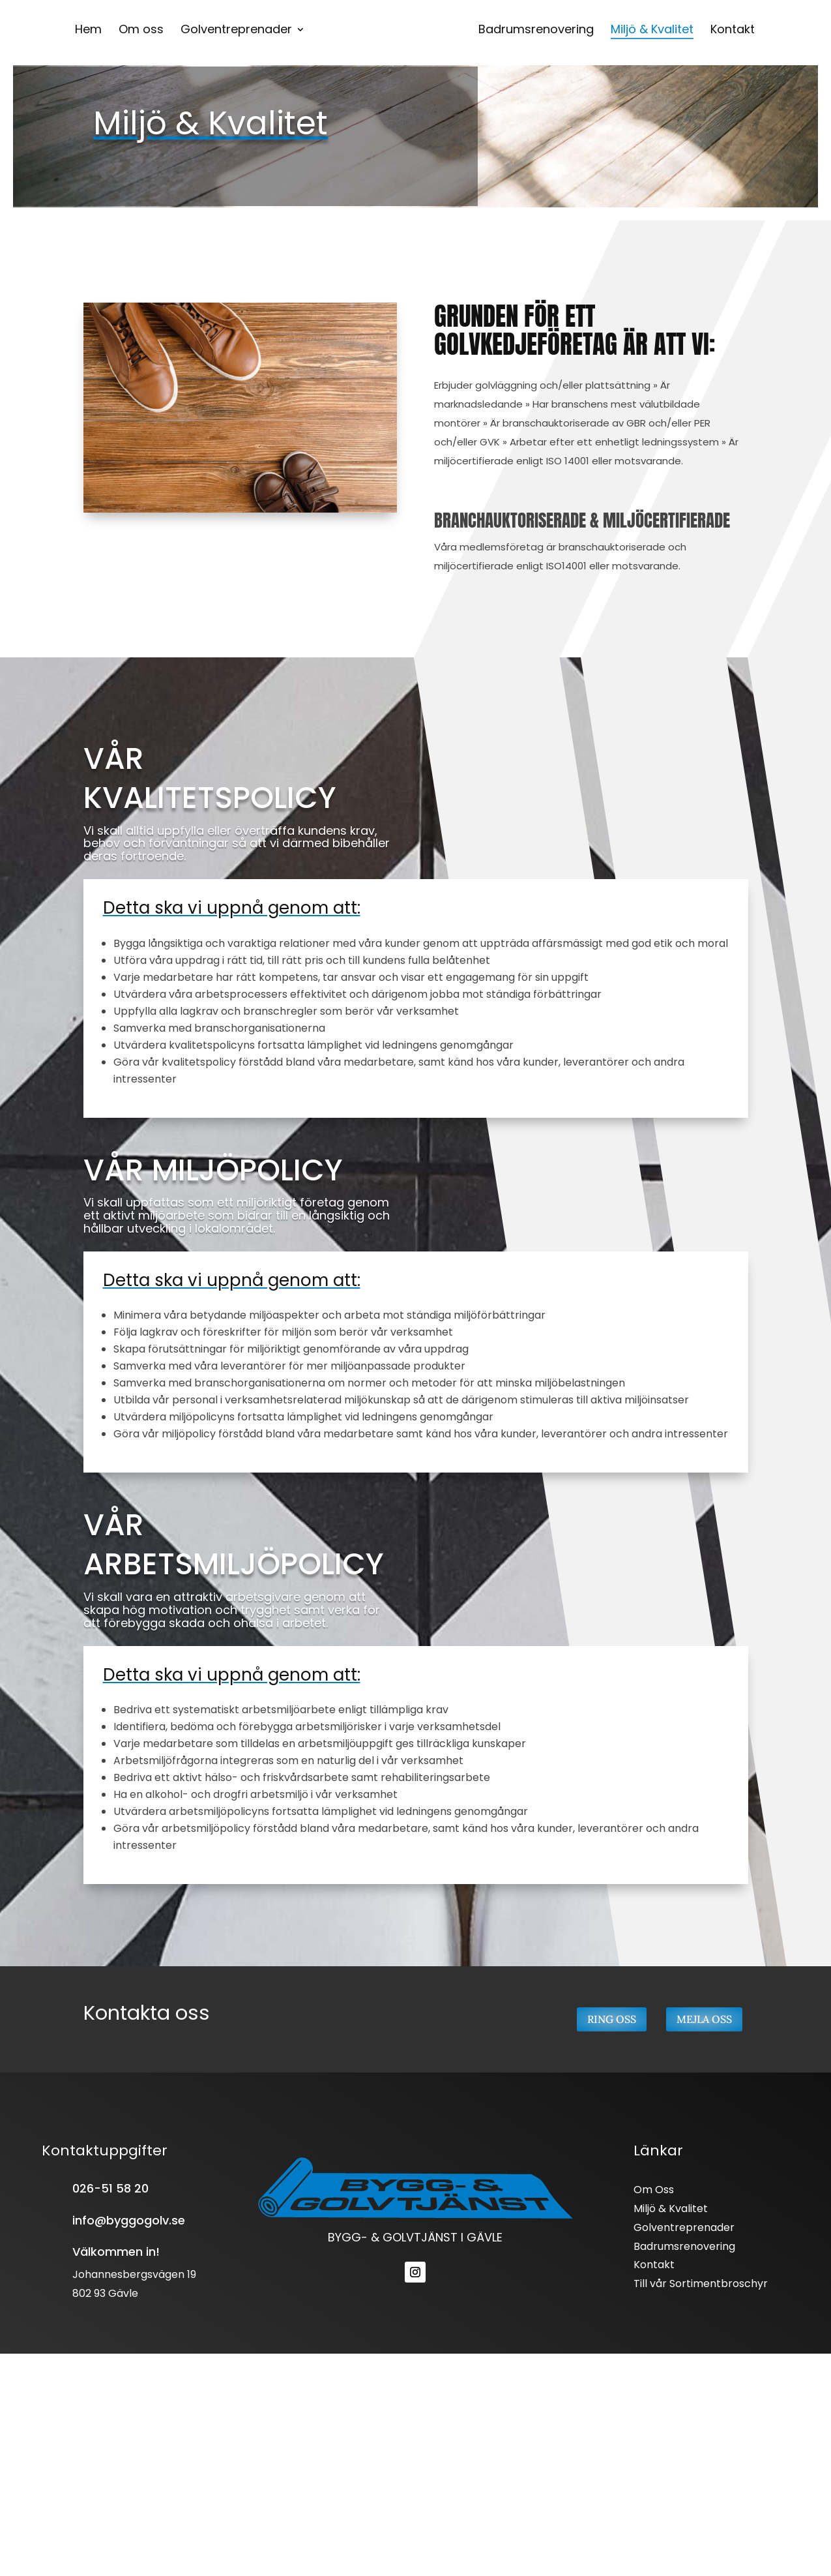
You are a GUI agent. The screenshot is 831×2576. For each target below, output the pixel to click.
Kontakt (654, 2264)
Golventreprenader (684, 2227)
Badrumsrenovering (684, 2246)
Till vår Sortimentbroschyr (701, 2283)
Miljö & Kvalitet (671, 2208)
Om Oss (654, 2189)
